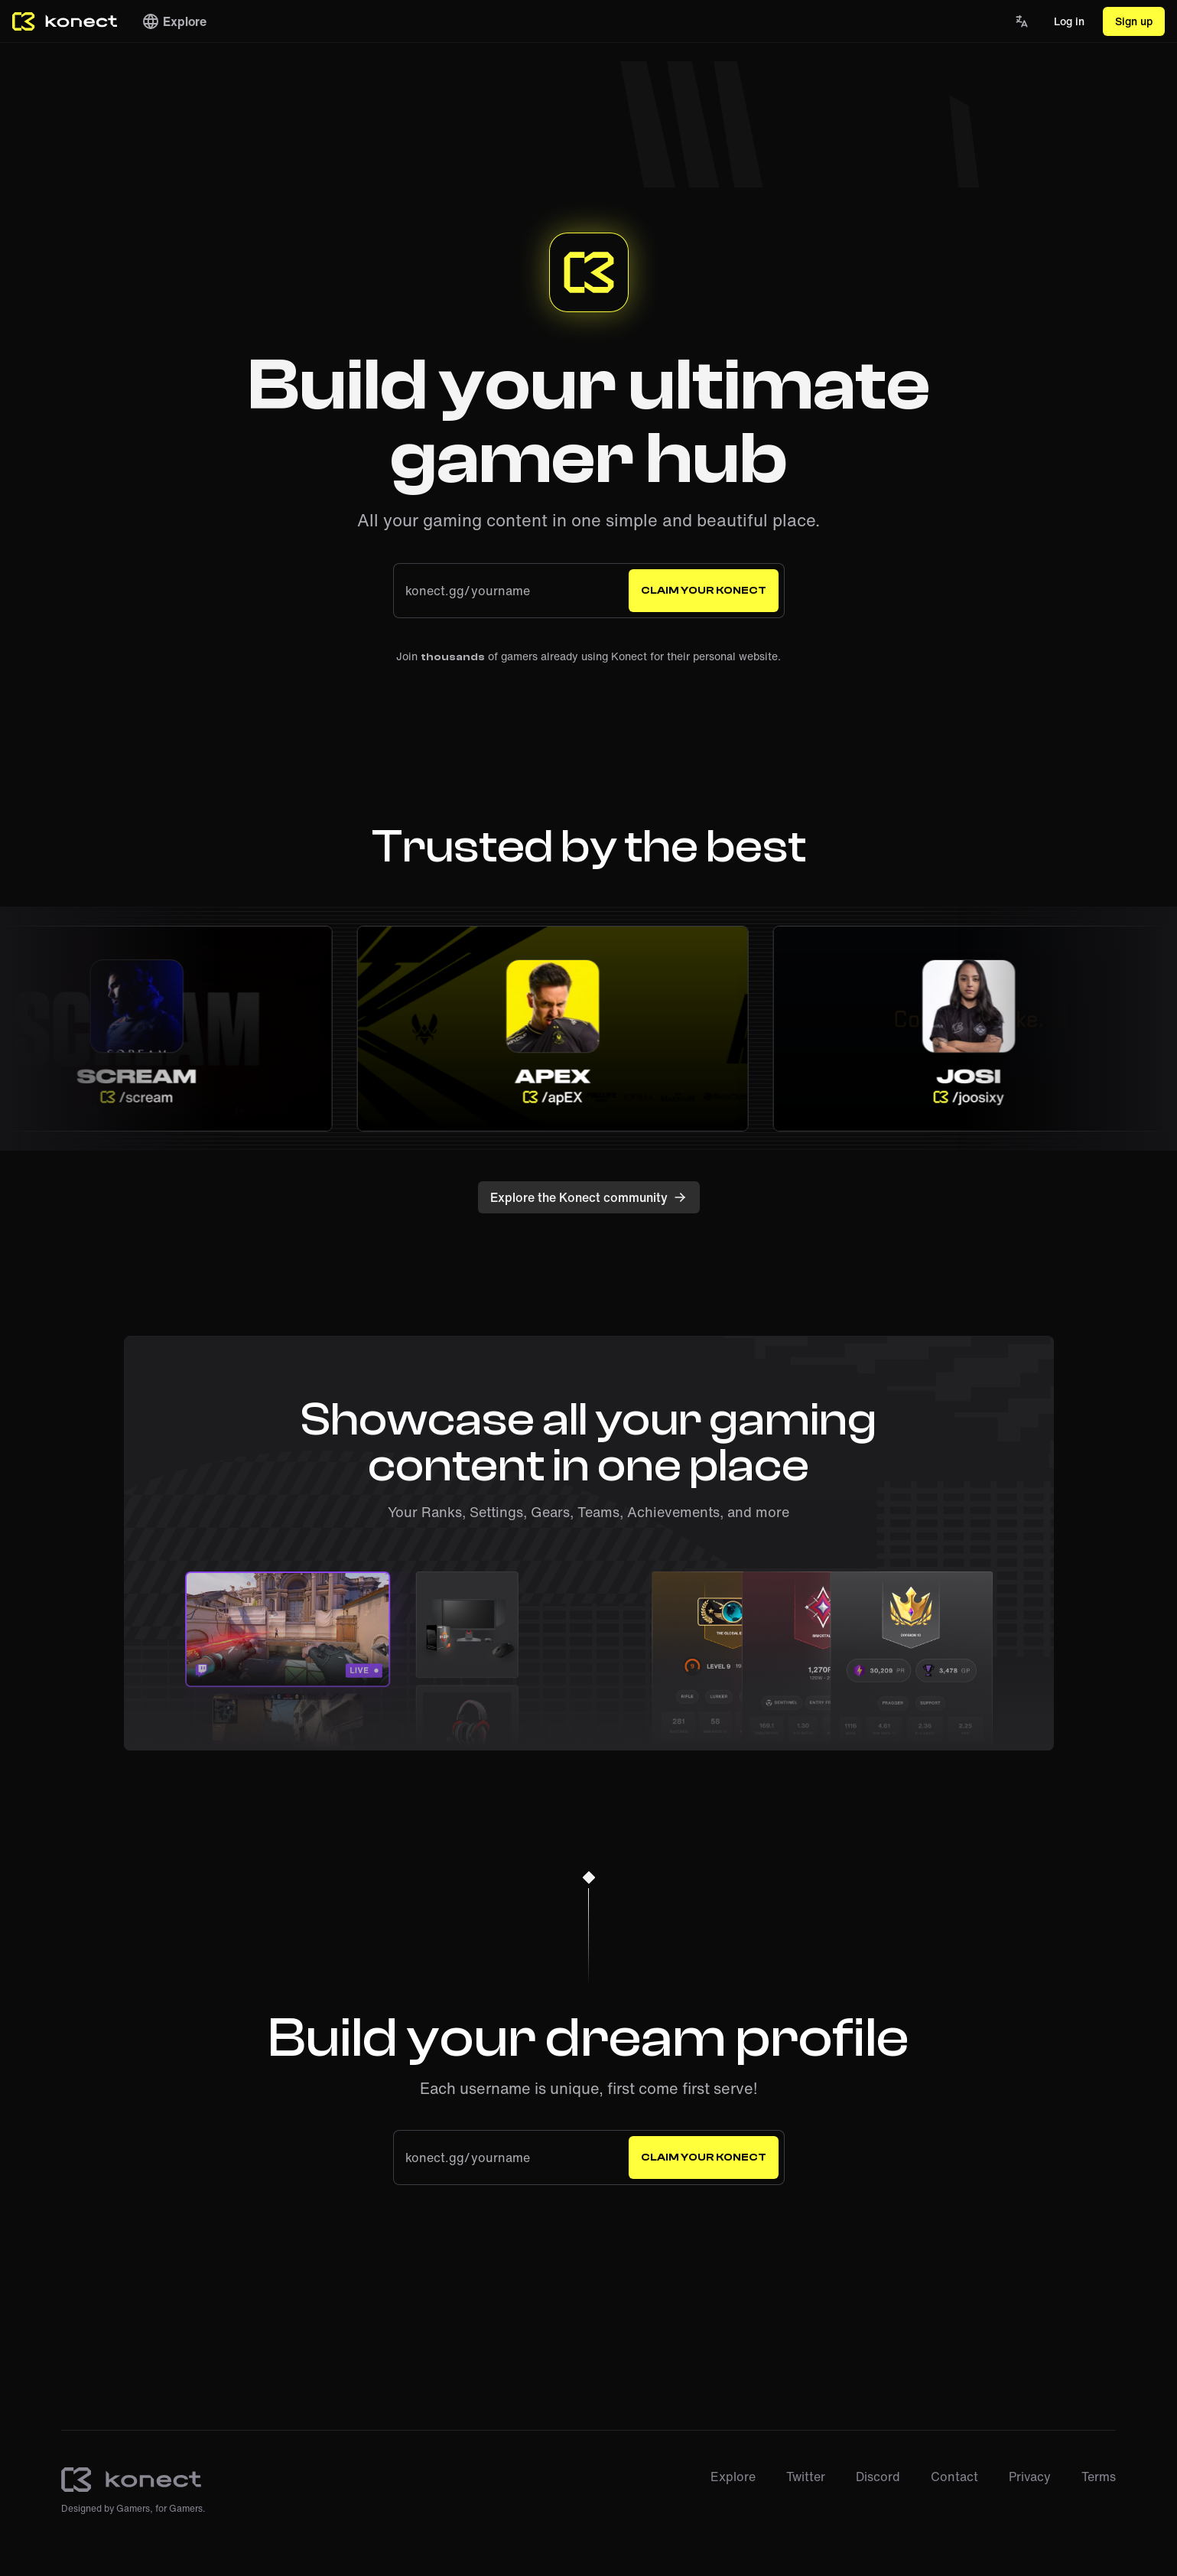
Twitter (805, 2476)
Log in (1069, 21)
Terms (1098, 2476)
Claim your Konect (703, 591)
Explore (173, 21)
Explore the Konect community (589, 1197)
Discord (878, 2476)
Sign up (1134, 21)
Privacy (1030, 2476)
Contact (954, 2476)
